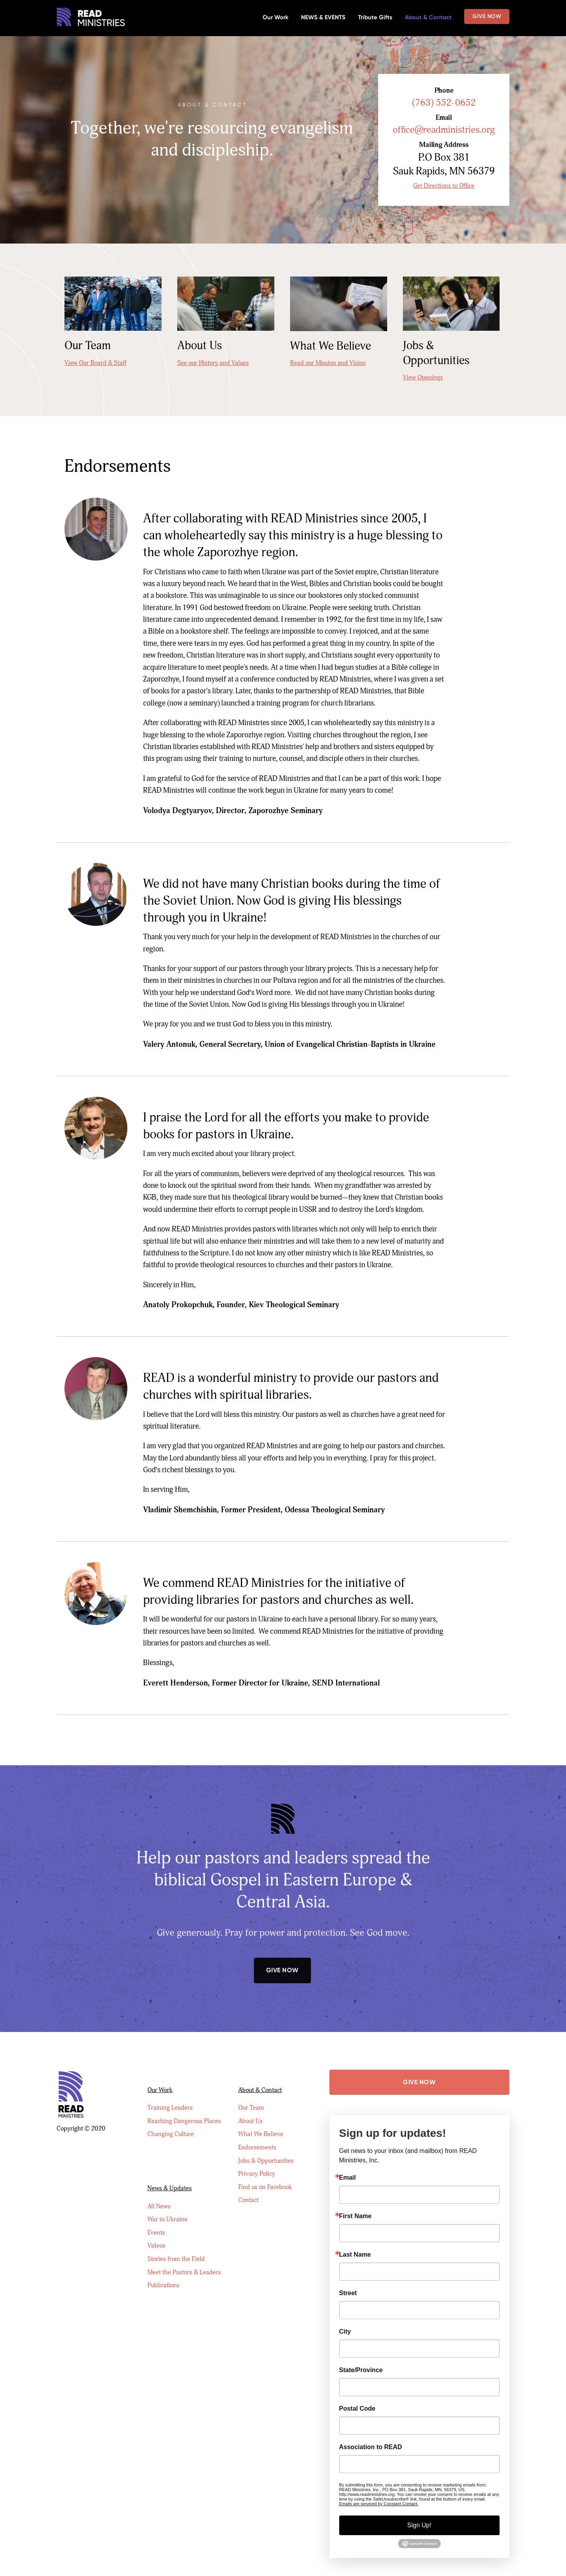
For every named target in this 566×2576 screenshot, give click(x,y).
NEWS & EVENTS (323, 17)
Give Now (486, 16)
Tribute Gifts (375, 17)
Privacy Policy (256, 2163)
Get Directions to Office (439, 188)
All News (159, 2178)
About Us (250, 2108)
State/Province (361, 2372)
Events (156, 2206)
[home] (92, 18)
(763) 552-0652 (439, 103)
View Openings (423, 379)
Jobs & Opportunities (266, 2150)
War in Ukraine (167, 2192)
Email (347, 2179)
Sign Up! (419, 2526)
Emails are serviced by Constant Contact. (379, 2505)
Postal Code (357, 2410)
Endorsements (257, 2136)
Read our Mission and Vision (328, 364)
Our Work (276, 17)
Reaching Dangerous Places (184, 2108)
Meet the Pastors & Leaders (184, 2248)
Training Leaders (170, 2094)
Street (348, 2295)
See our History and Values (213, 364)
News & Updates (169, 2160)
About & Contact (428, 17)
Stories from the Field (176, 2234)
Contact (248, 2192)
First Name (355, 2218)
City (345, 2333)
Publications (163, 2262)
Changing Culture (170, 2122)
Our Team (251, 2094)
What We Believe (260, 2122)
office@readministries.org (439, 131)
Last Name (355, 2256)
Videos (156, 2220)
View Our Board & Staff (95, 364)
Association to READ (370, 2449)
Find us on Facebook (265, 2178)
